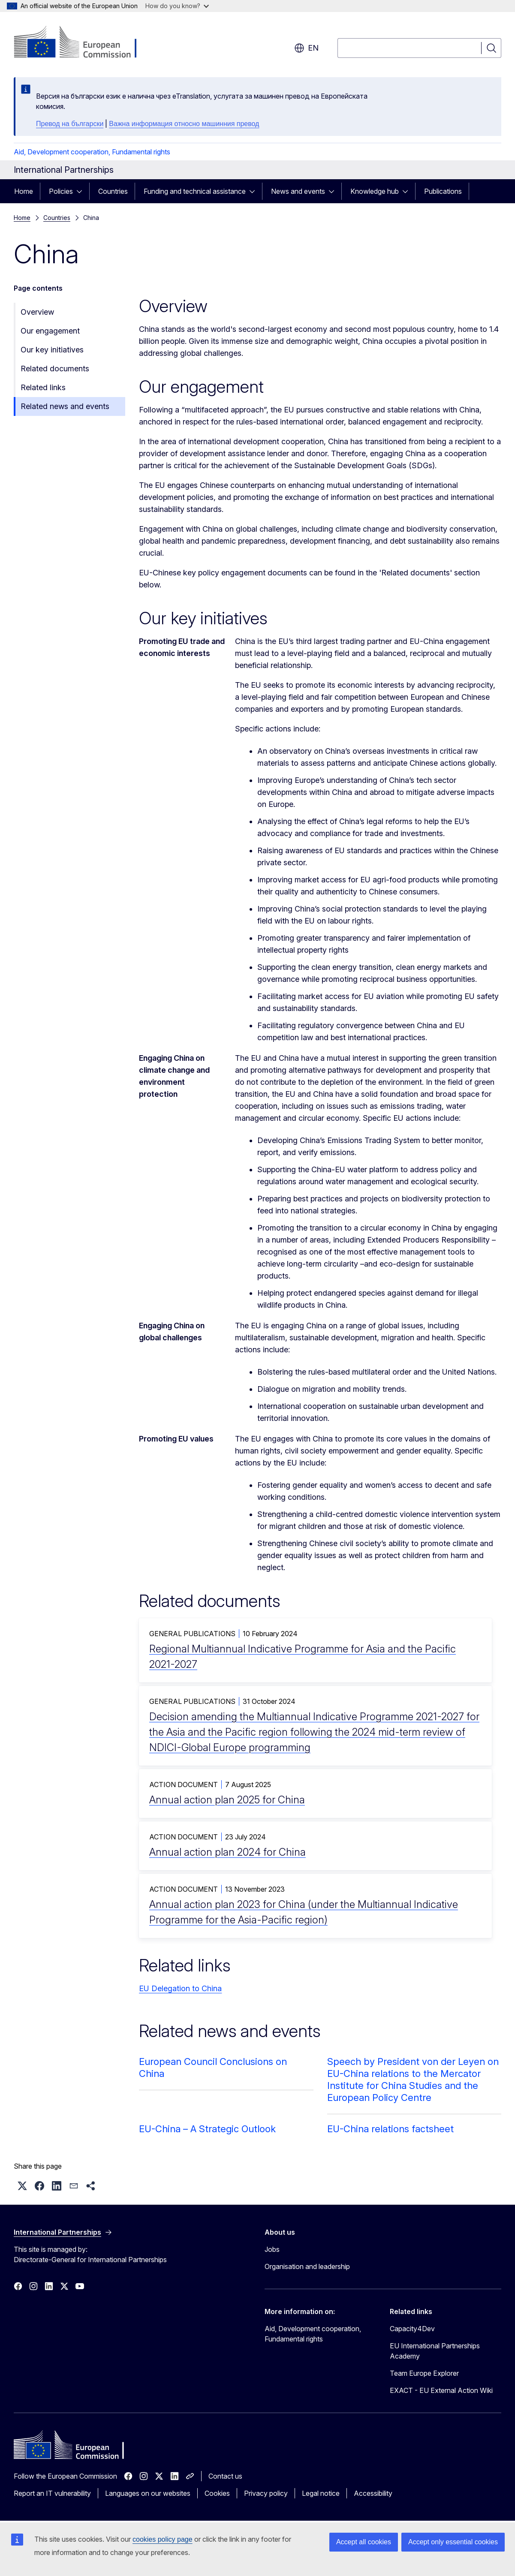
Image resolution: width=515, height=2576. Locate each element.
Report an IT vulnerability (52, 2493)
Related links (43, 387)
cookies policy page (163, 2539)
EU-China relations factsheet (390, 2128)
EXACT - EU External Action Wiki (441, 2390)
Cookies (217, 2493)
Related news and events (65, 406)
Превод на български (69, 123)
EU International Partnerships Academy (435, 2350)
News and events (298, 191)
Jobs (272, 2249)
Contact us (225, 2476)
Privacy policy (266, 2493)
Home (23, 191)
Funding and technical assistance (195, 191)
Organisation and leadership (307, 2266)
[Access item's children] (82, 191)
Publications (443, 191)
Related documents (55, 368)
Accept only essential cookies (453, 2542)
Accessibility (373, 2493)
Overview (37, 311)
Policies (61, 191)
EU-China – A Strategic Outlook (207, 2128)
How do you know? (177, 5)
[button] (22, 2186)
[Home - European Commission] (83, 43)
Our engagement (50, 330)
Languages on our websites (147, 2493)
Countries (113, 191)
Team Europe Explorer (424, 2373)
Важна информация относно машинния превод (184, 123)
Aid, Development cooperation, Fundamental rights (92, 151)
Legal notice (321, 2493)
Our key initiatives (52, 349)
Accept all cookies (363, 2542)
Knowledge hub (374, 191)
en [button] (306, 48)
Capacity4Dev (412, 2328)
